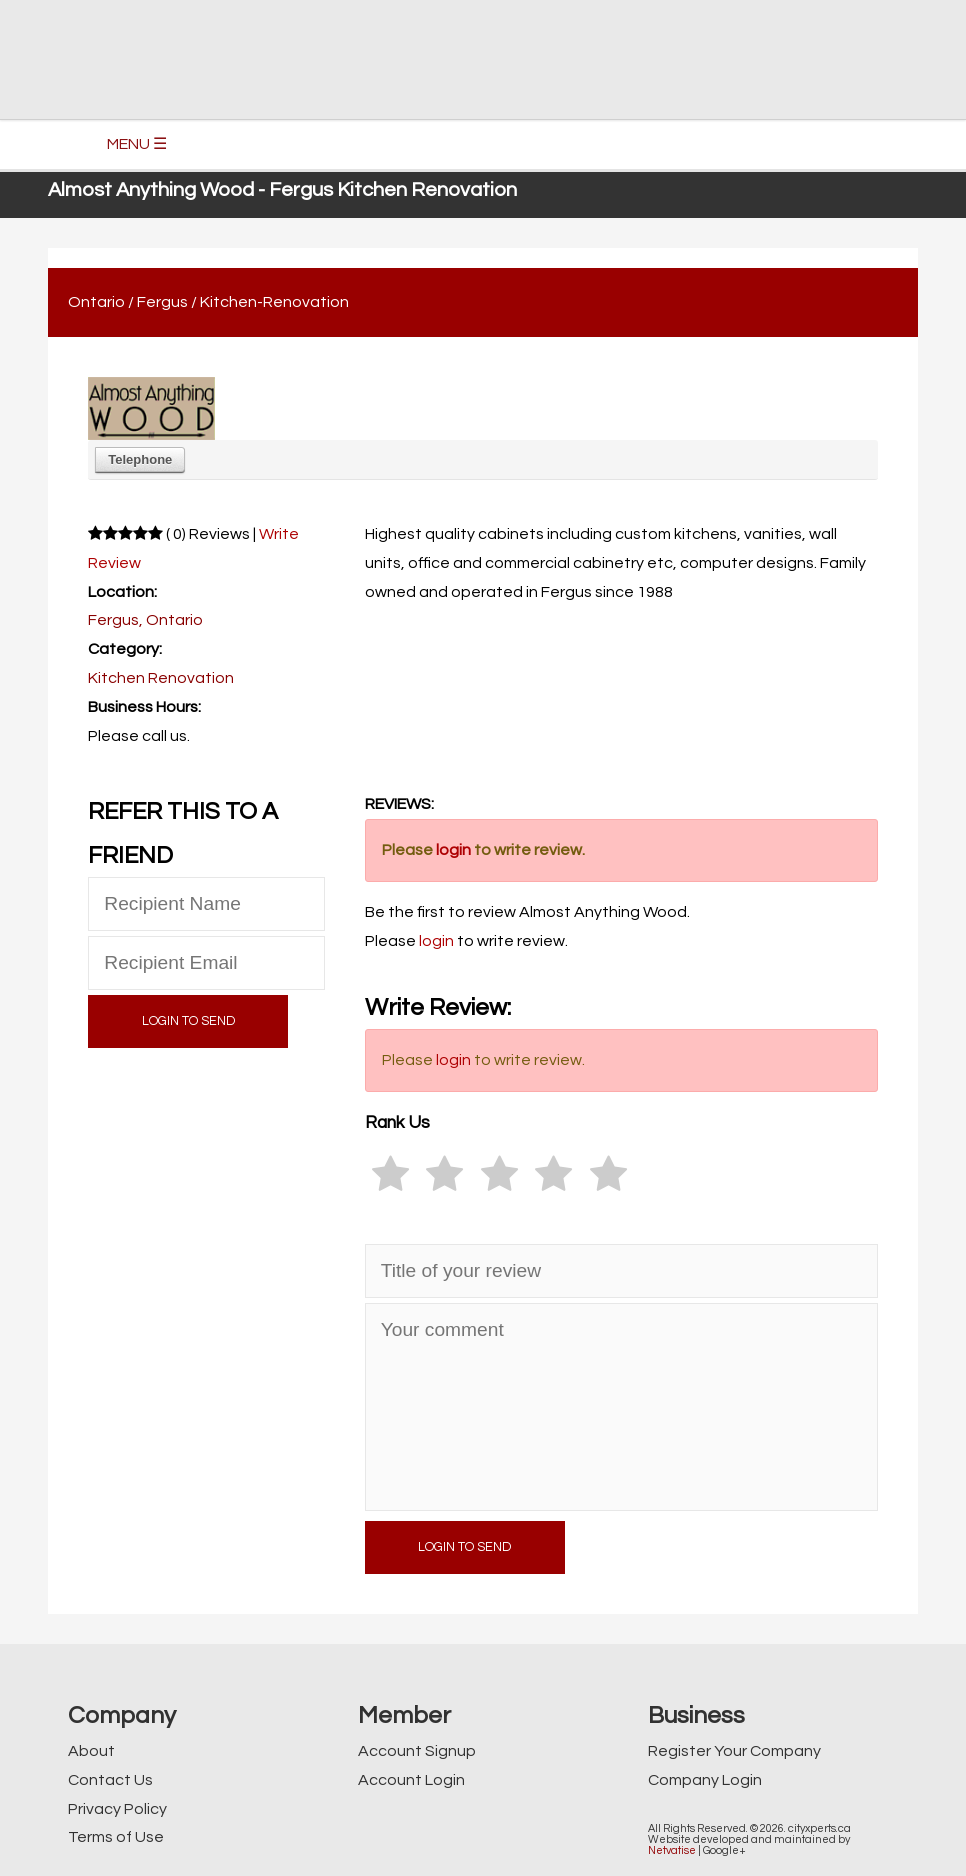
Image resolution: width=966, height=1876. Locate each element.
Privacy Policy (117, 1809)
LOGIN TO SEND (188, 1021)
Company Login (705, 1780)
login (453, 850)
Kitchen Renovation (161, 678)
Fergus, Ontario (145, 620)
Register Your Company (734, 1751)
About (91, 1751)
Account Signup (417, 1751)
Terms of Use (116, 1837)
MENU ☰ (137, 144)
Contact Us (110, 1780)
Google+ (724, 1850)
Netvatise (672, 1850)
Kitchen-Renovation (274, 302)
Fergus (162, 302)
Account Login (411, 1780)
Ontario (96, 302)
